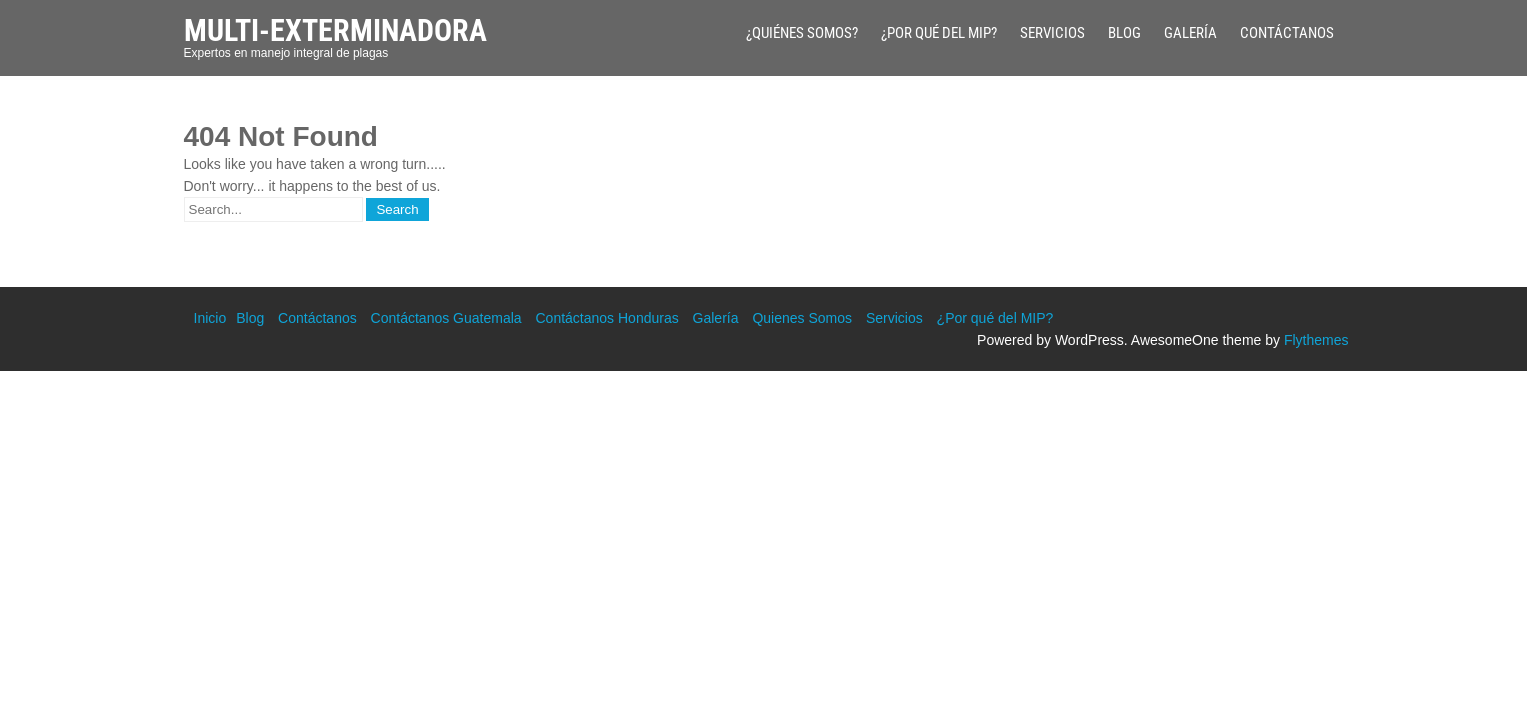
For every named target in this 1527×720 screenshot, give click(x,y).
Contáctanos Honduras (606, 318)
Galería (1190, 33)
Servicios (1052, 33)
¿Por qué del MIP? (939, 33)
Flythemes (1316, 340)
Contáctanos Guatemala (446, 318)
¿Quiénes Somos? (802, 33)
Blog (1124, 33)
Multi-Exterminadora (335, 30)
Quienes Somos (802, 318)
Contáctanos (1287, 33)
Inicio (210, 318)
